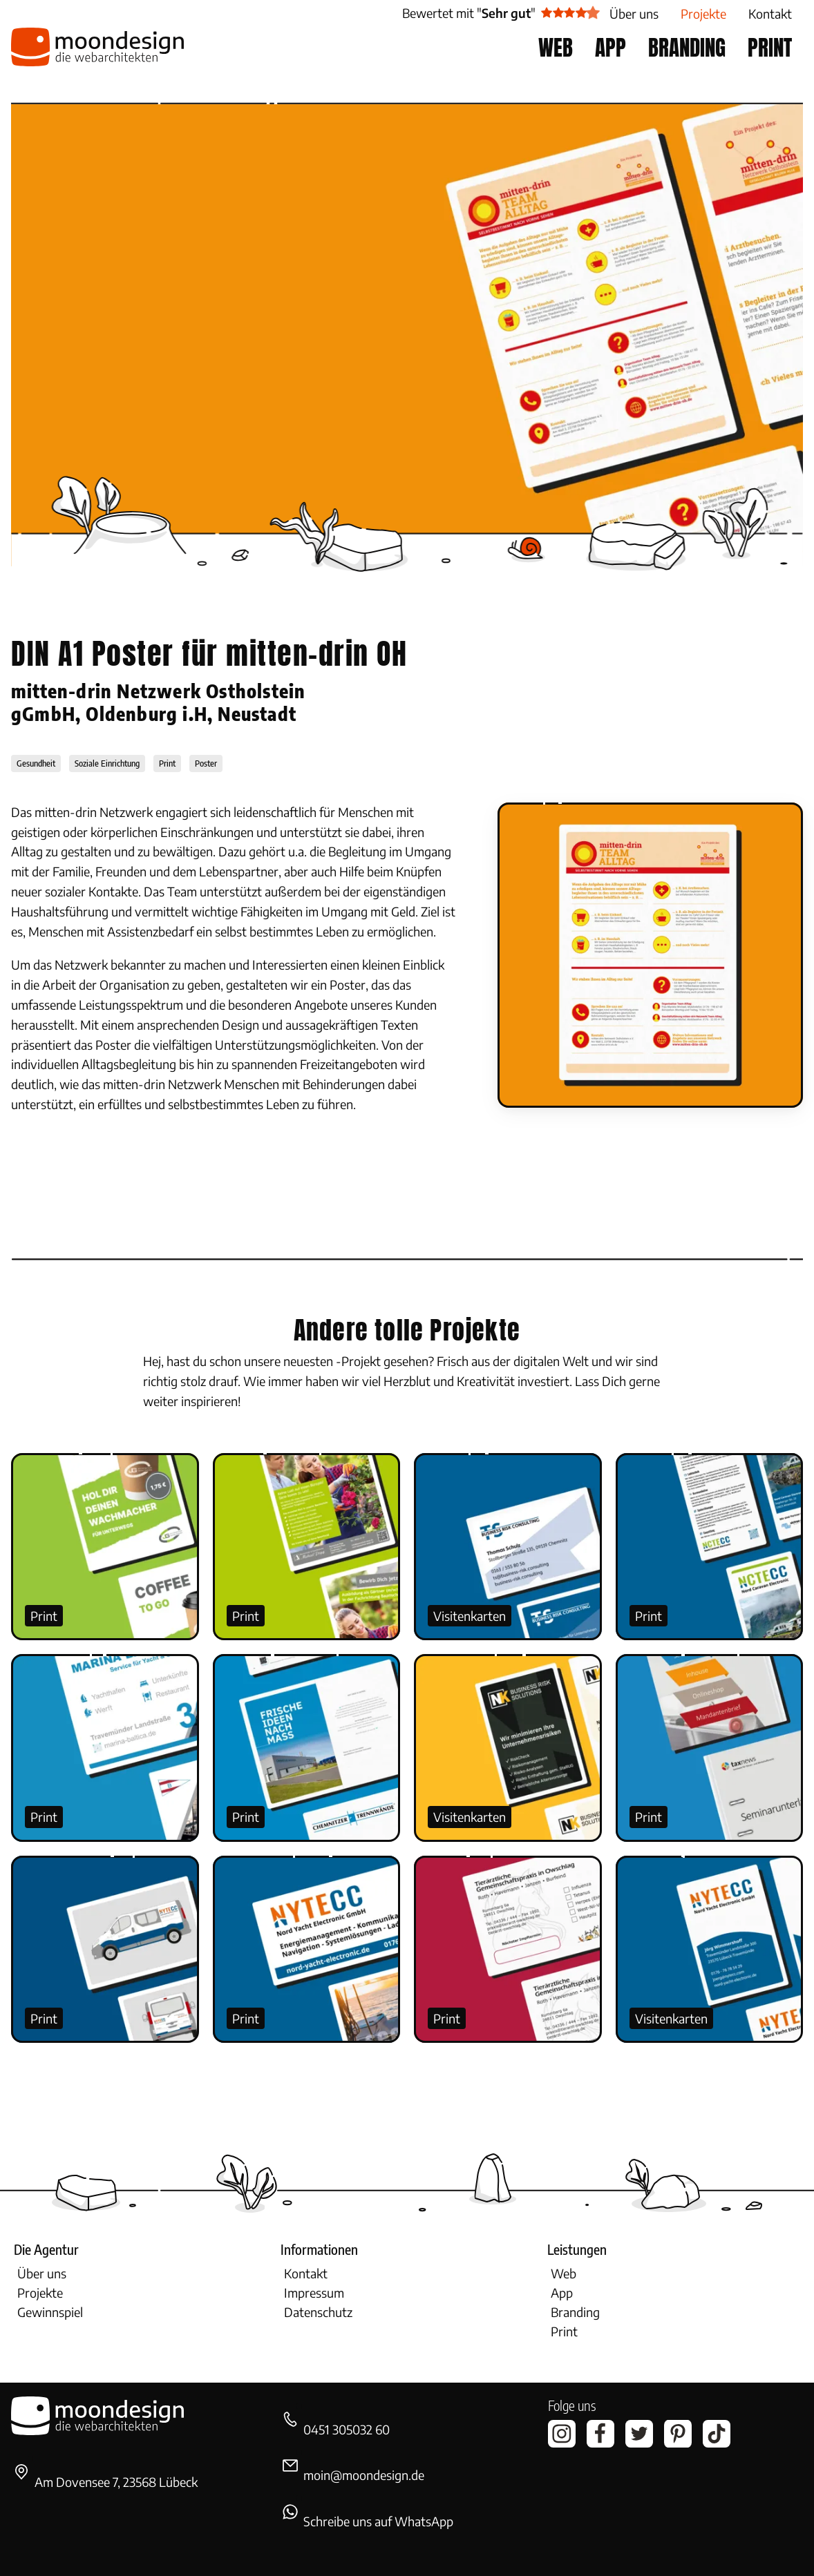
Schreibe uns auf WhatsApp (378, 2521)
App (562, 2292)
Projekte (40, 2292)
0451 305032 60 (346, 2429)
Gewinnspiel (50, 2312)
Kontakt (306, 2273)
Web (563, 2273)
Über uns (41, 2273)
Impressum (314, 2292)
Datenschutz (318, 2312)
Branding (575, 2312)
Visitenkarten (469, 1616)
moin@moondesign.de (363, 2475)
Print (43, 1616)
